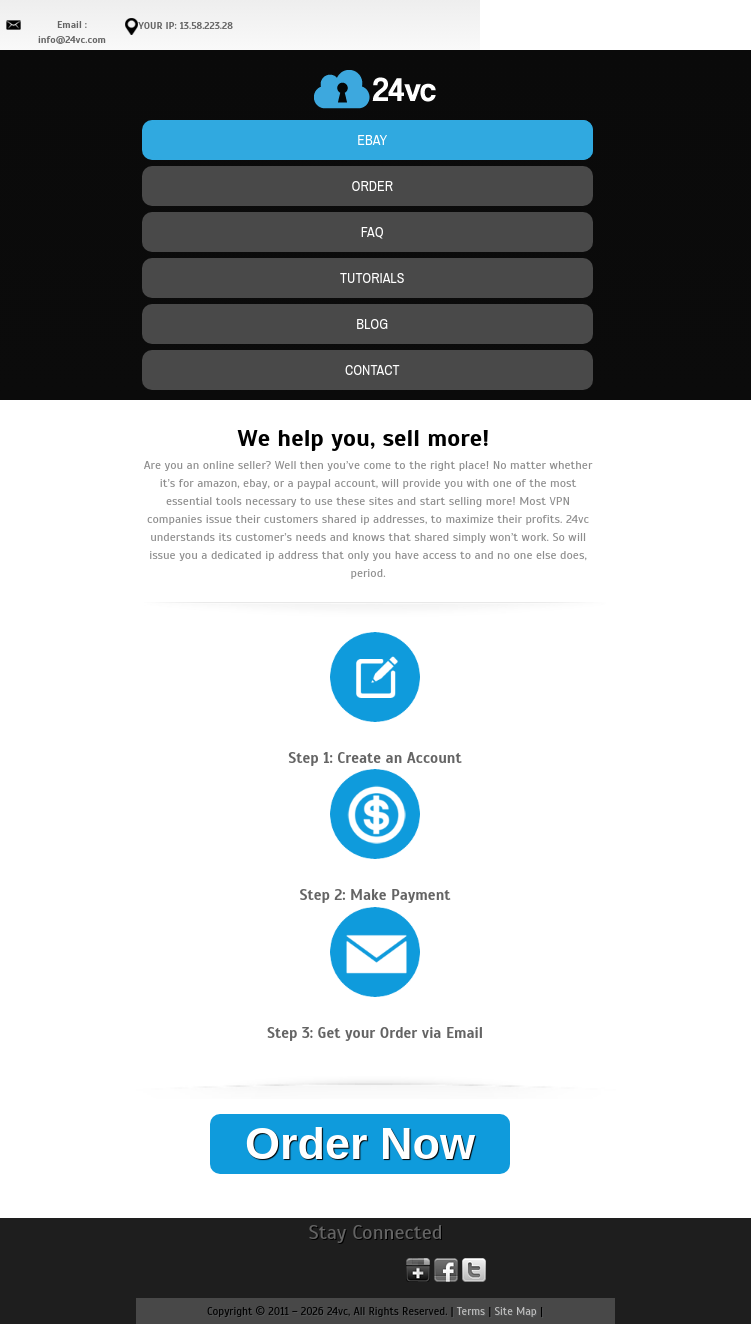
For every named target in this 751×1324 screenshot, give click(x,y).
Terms (471, 1311)
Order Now (360, 1143)
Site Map (516, 1311)
